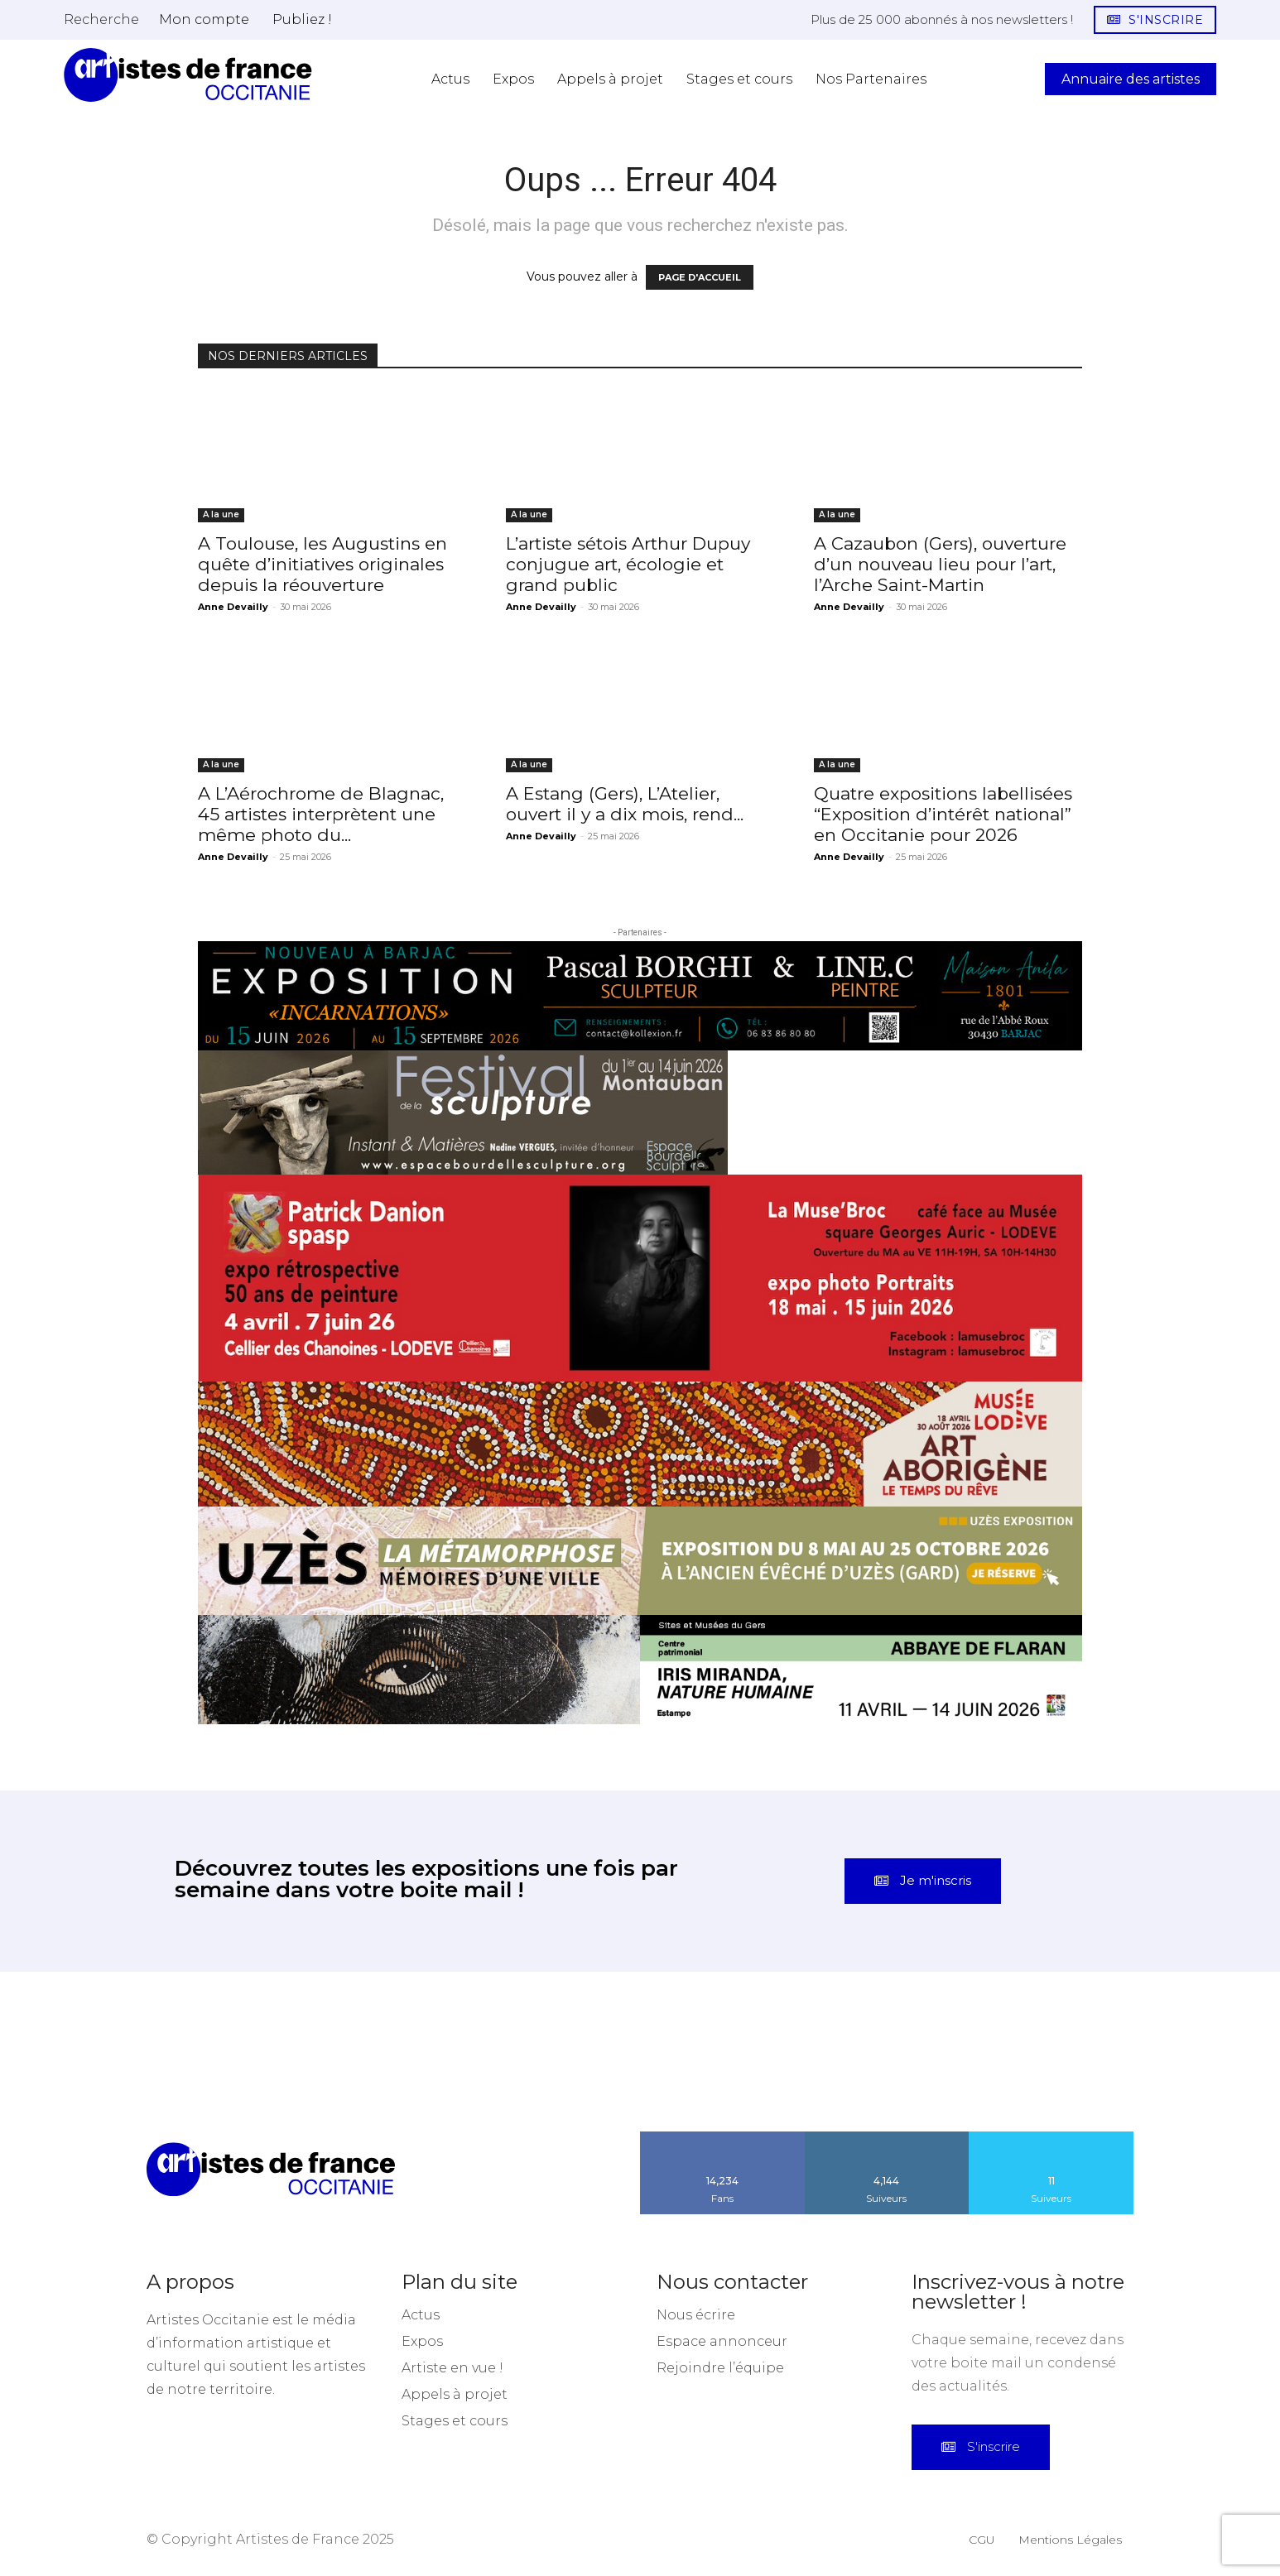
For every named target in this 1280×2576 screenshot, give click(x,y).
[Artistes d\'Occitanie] (188, 75)
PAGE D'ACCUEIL (699, 277)
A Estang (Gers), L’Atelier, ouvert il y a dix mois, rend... (624, 803)
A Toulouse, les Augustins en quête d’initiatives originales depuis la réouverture (322, 564)
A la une (221, 514)
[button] (101, 19)
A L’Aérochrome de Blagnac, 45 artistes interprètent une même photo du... (321, 814)
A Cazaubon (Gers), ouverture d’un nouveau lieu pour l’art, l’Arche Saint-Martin (940, 564)
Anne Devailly (233, 607)
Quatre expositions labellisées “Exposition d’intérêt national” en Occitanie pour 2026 (943, 814)
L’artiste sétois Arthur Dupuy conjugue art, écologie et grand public (628, 564)
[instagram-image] (80, 2051)
